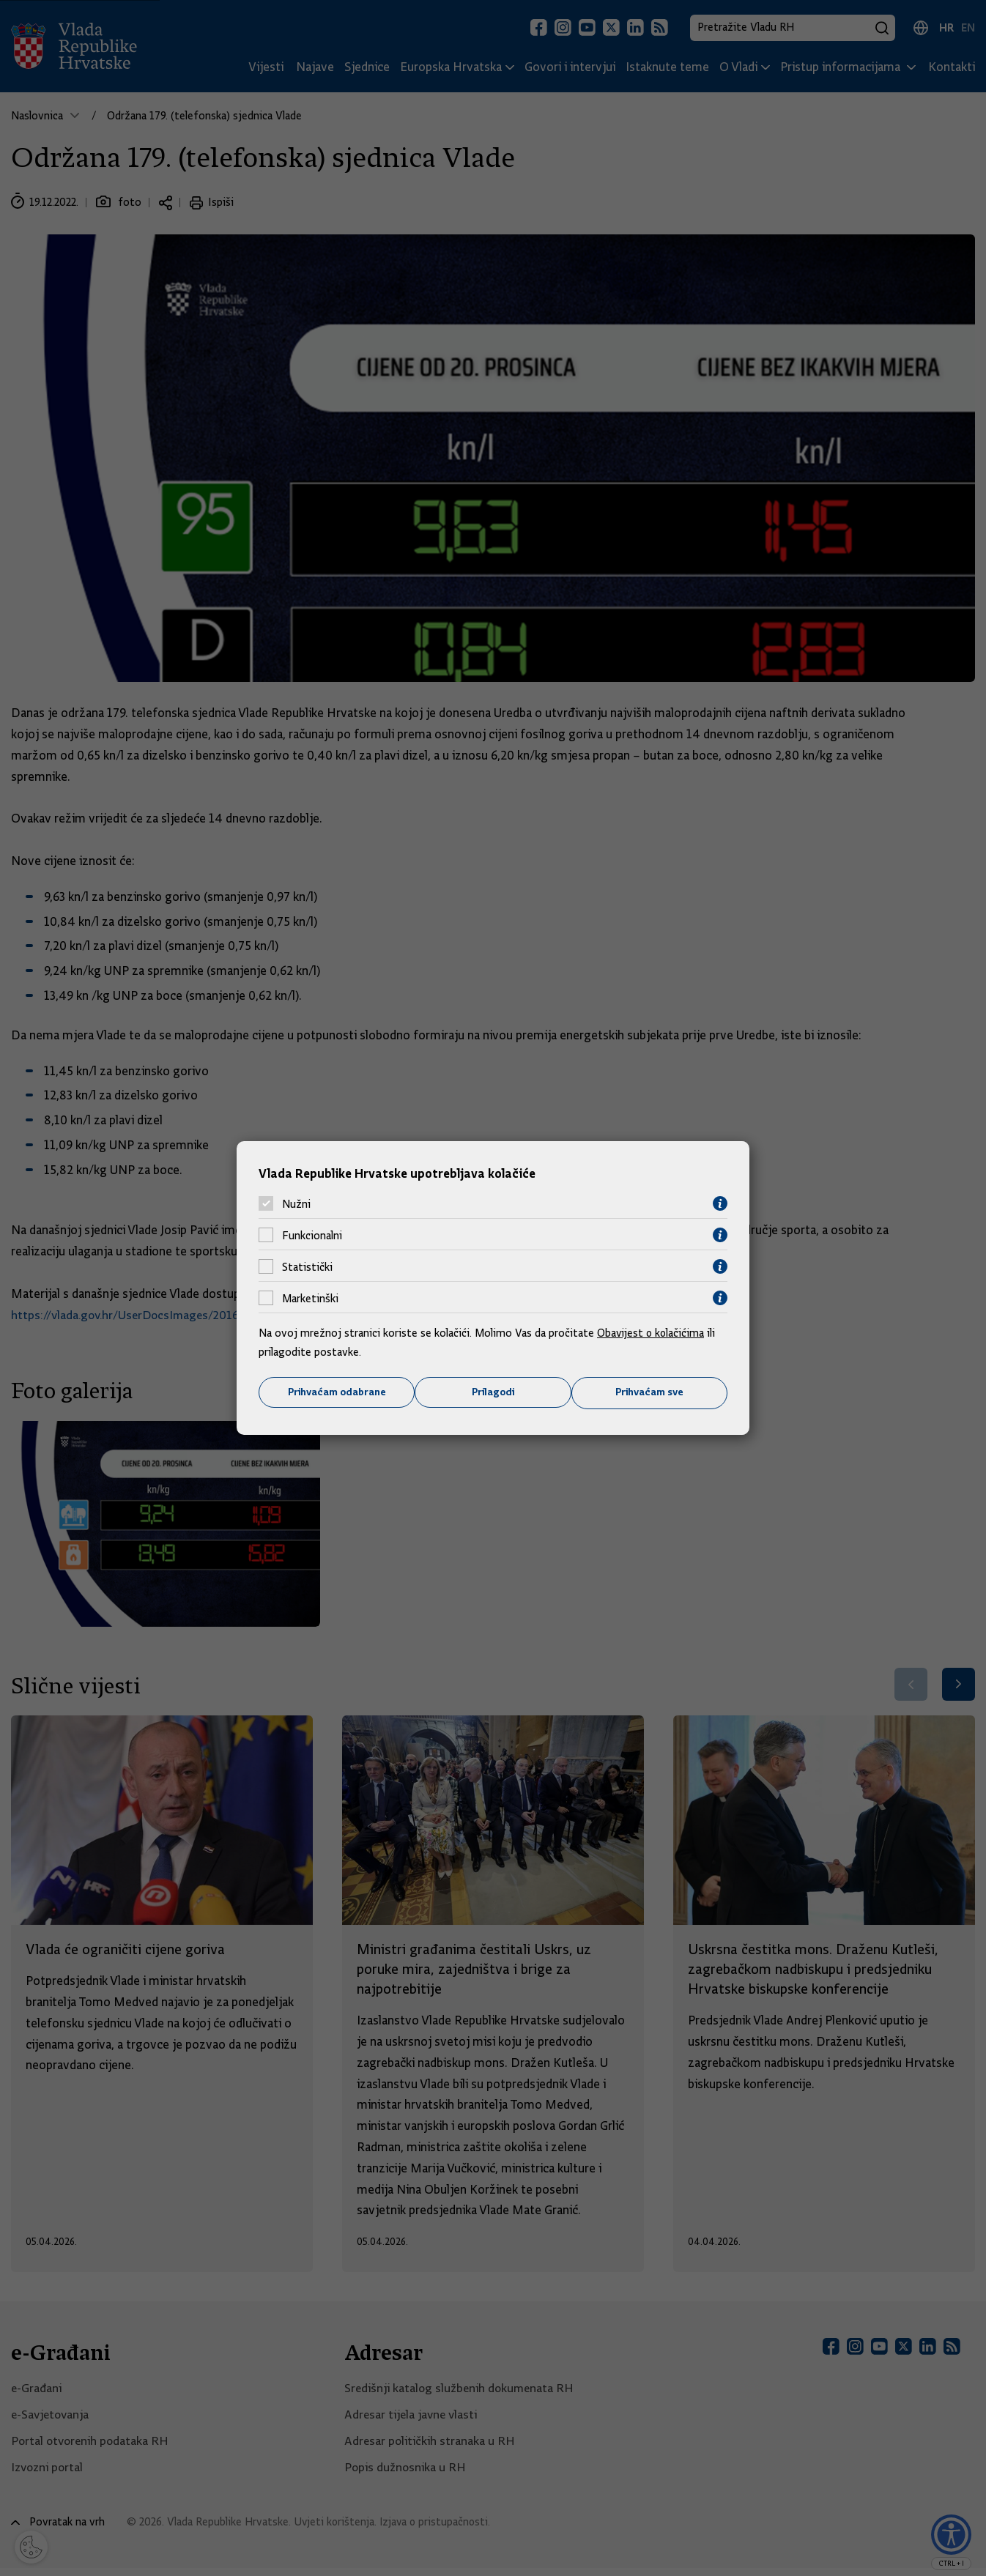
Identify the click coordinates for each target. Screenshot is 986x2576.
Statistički (307, 1266)
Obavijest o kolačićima (652, 1333)
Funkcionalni (312, 1234)
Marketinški (310, 1297)
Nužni (296, 1203)
